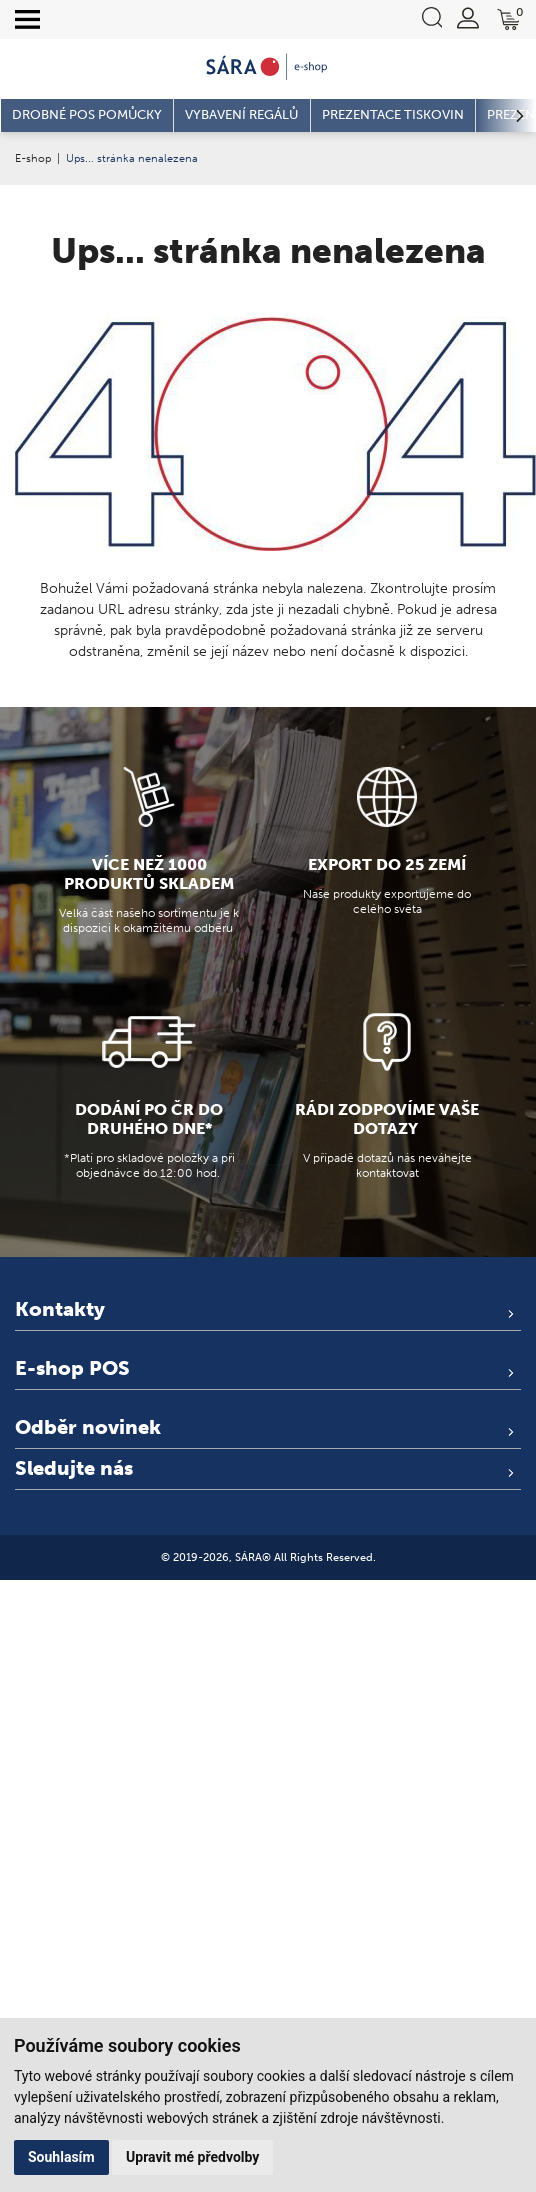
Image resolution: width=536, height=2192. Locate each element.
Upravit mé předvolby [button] (192, 2157)
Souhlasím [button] (61, 2157)
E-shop (33, 158)
